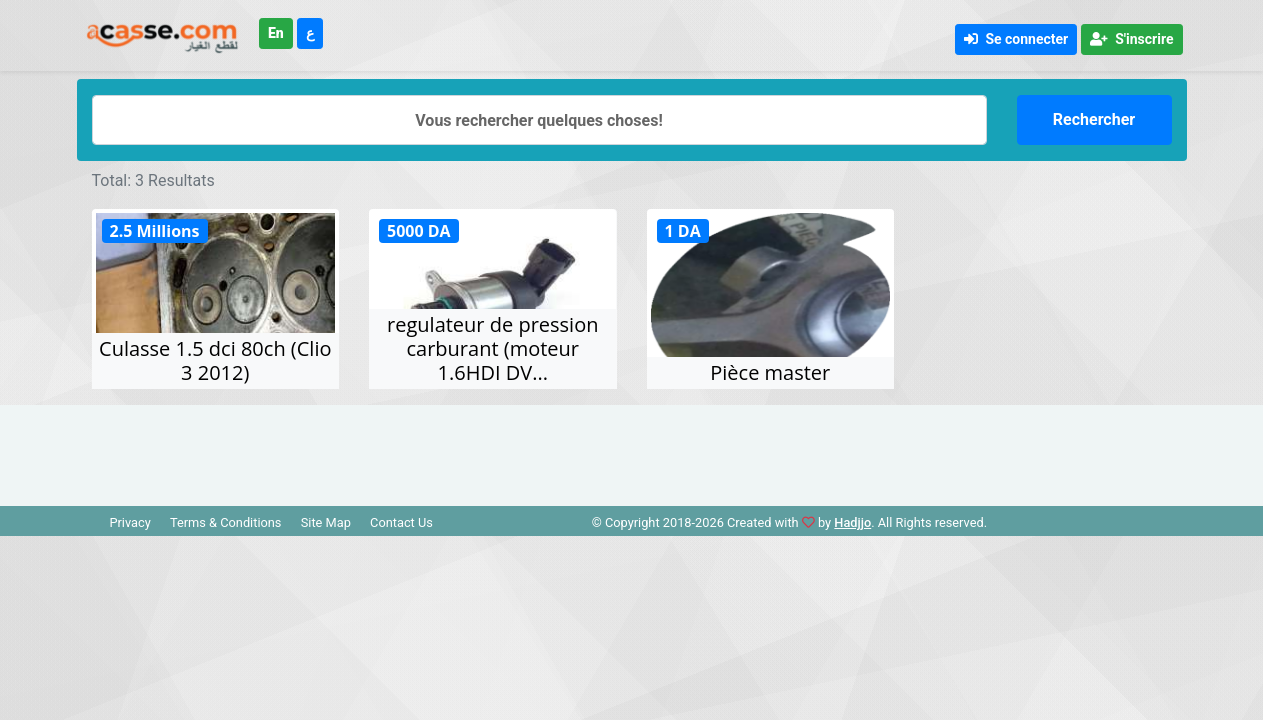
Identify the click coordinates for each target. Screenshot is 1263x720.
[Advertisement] (632, 450)
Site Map (326, 522)
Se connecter (1016, 39)
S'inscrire (1131, 39)
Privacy (129, 522)
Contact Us (401, 522)
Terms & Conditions (226, 522)
